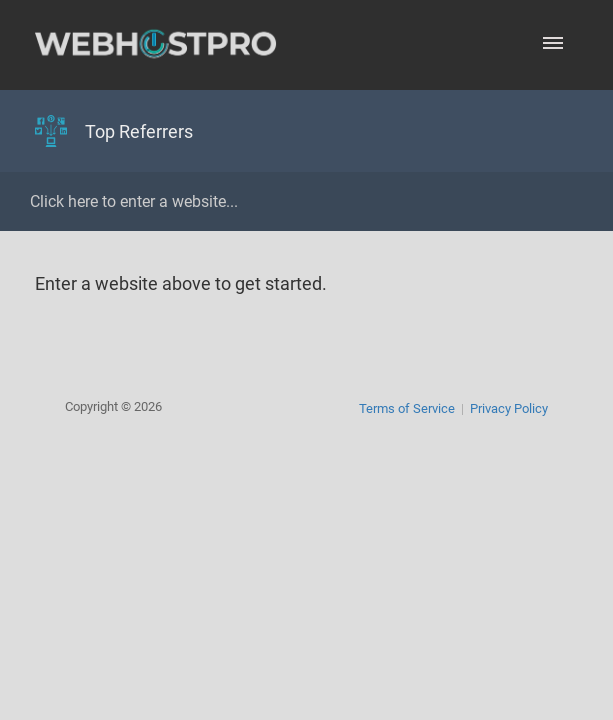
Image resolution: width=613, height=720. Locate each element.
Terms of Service (407, 408)
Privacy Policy (509, 408)
